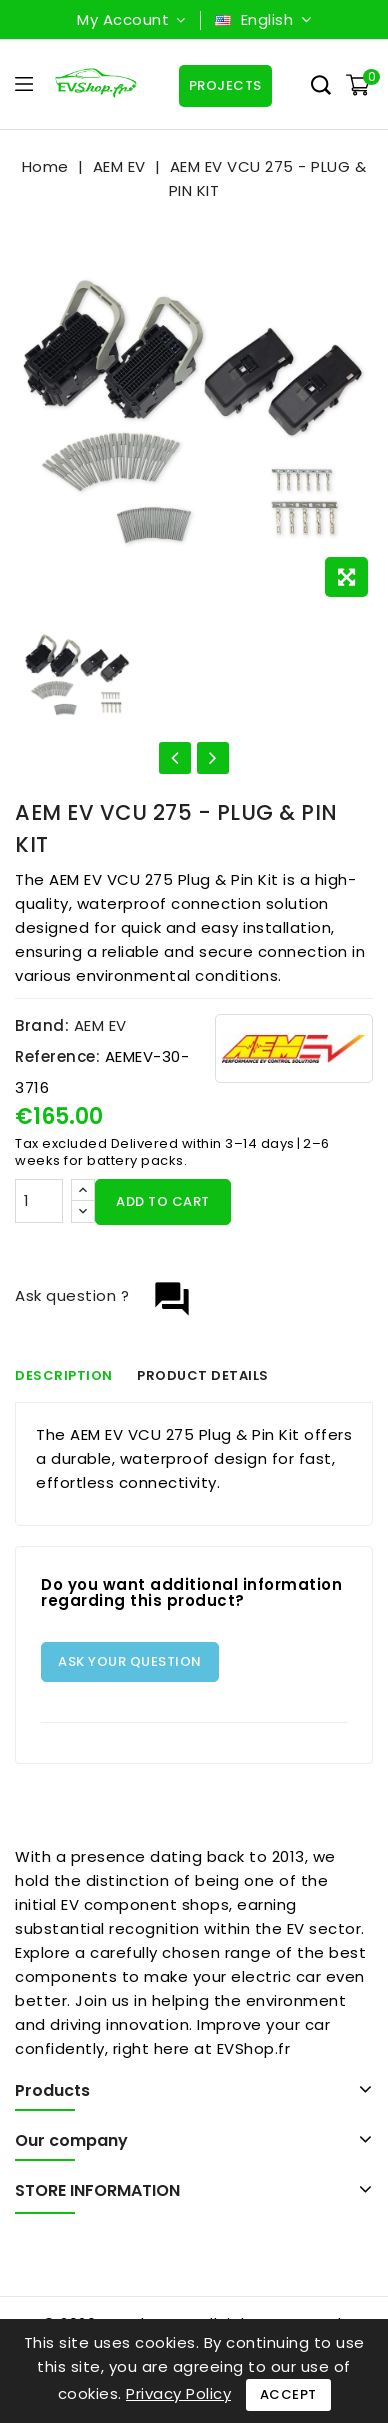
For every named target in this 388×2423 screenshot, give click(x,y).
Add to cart (163, 1201)
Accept (288, 2394)
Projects (224, 85)
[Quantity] (39, 1201)
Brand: (42, 1025)
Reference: (57, 1056)
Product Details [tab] (204, 1375)
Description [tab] (64, 1375)
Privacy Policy (178, 2393)
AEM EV (100, 1025)
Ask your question (130, 1661)
